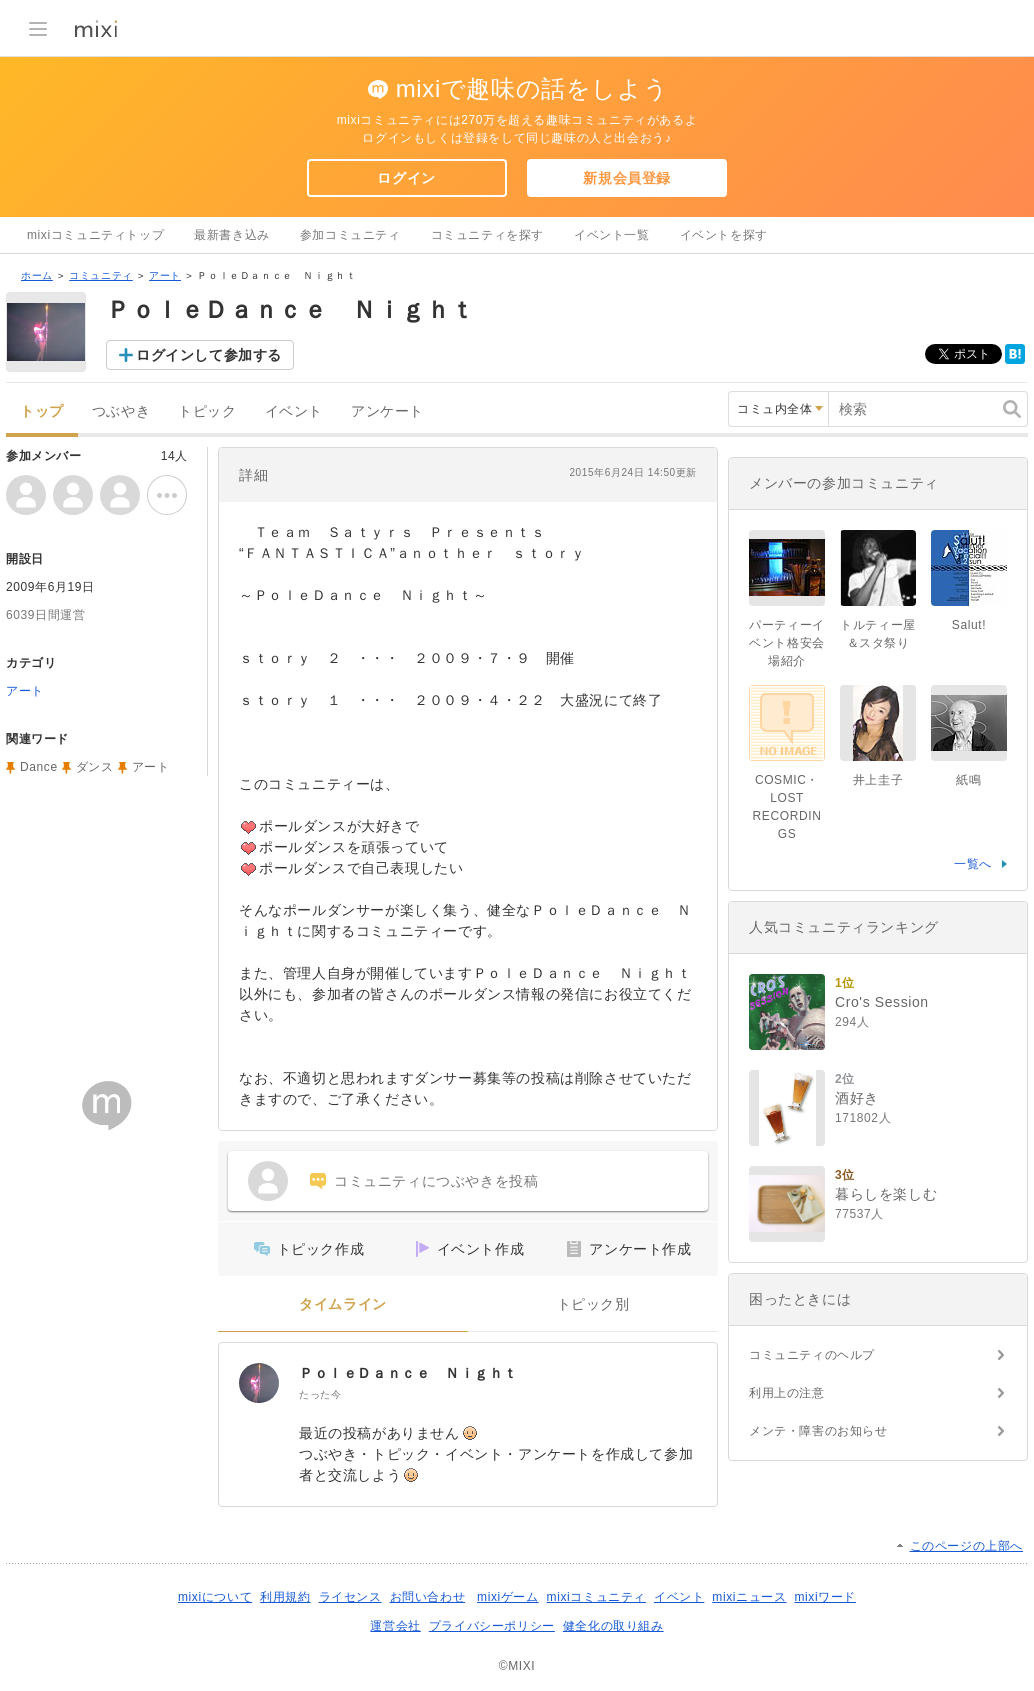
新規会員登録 (627, 178)
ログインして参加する (209, 355)
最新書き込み (232, 235)
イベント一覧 (612, 235)
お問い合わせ (428, 1597)
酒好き (857, 1098)
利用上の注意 (787, 1393)
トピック (207, 411)
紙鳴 (968, 780)
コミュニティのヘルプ (812, 1355)
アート (165, 275)
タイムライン (343, 1304)
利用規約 (285, 1597)
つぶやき (121, 411)
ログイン (406, 178)
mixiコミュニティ (596, 1597)
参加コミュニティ (350, 235)
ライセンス (350, 1597)
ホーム (37, 275)
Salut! (969, 625)
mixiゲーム (508, 1597)
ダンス (95, 767)
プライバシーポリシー (492, 1626)
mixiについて (215, 1597)
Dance (39, 767)
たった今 (320, 1394)
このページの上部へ (966, 1546)
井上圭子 (878, 780)
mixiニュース (749, 1597)
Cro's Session (882, 1002)
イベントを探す (724, 235)
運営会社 (395, 1626)
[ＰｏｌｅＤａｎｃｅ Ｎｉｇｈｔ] (259, 1383)
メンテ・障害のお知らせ (818, 1431)
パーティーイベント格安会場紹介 (787, 643)
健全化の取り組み (613, 1626)
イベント (294, 411)
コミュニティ (101, 275)
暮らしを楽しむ (886, 1194)
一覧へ (973, 864)
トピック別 (593, 1304)
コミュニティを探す (487, 235)
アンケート (387, 411)
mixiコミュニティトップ (95, 235)
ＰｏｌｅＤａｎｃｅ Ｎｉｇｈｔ (408, 1373)
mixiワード (825, 1597)
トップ (42, 411)
